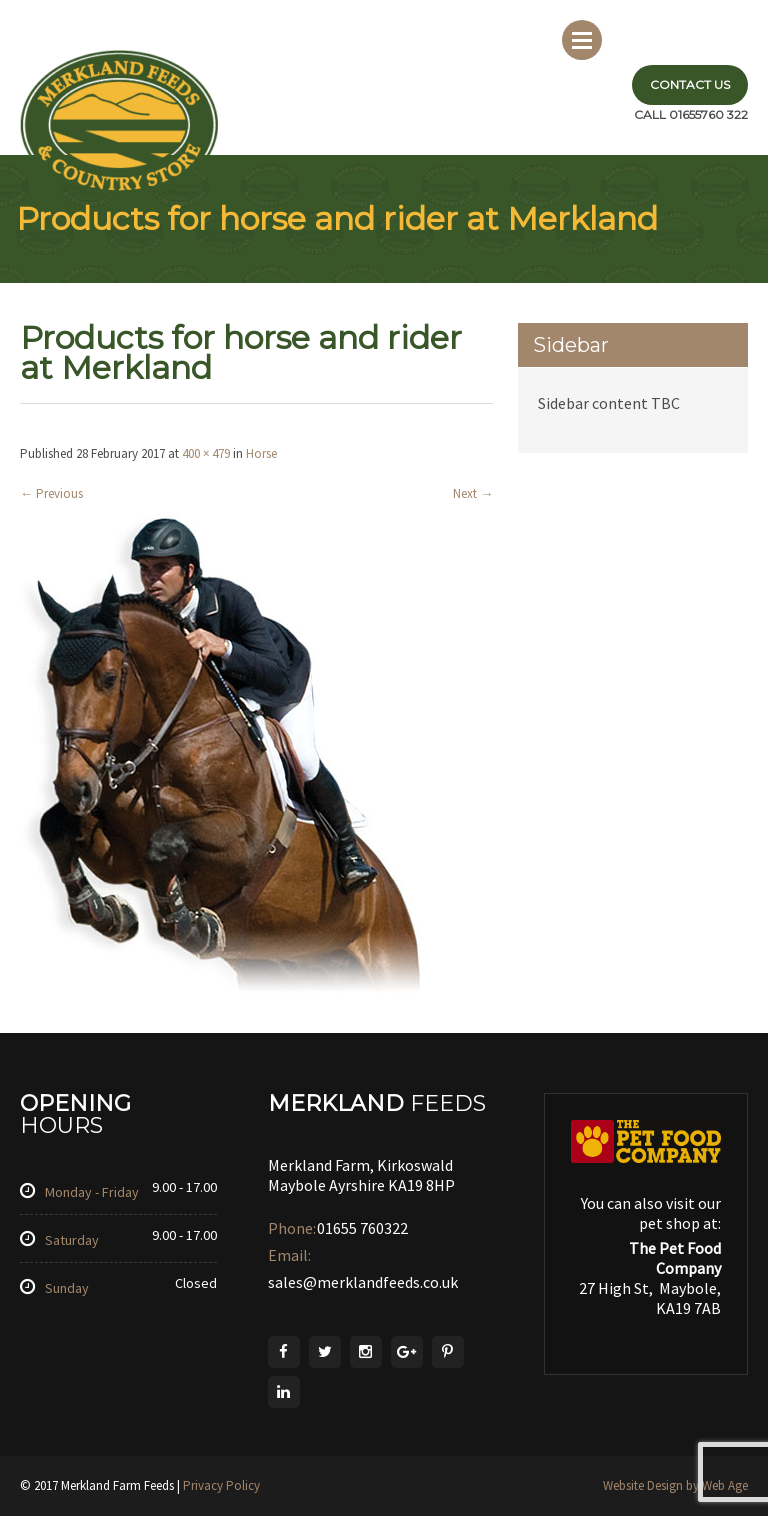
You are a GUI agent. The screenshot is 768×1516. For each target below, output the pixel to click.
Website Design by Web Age (675, 1485)
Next (473, 493)
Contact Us (690, 84)
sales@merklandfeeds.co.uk (363, 1282)
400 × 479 (206, 453)
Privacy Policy (221, 1485)
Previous (51, 493)
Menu (582, 40)
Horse (261, 453)
